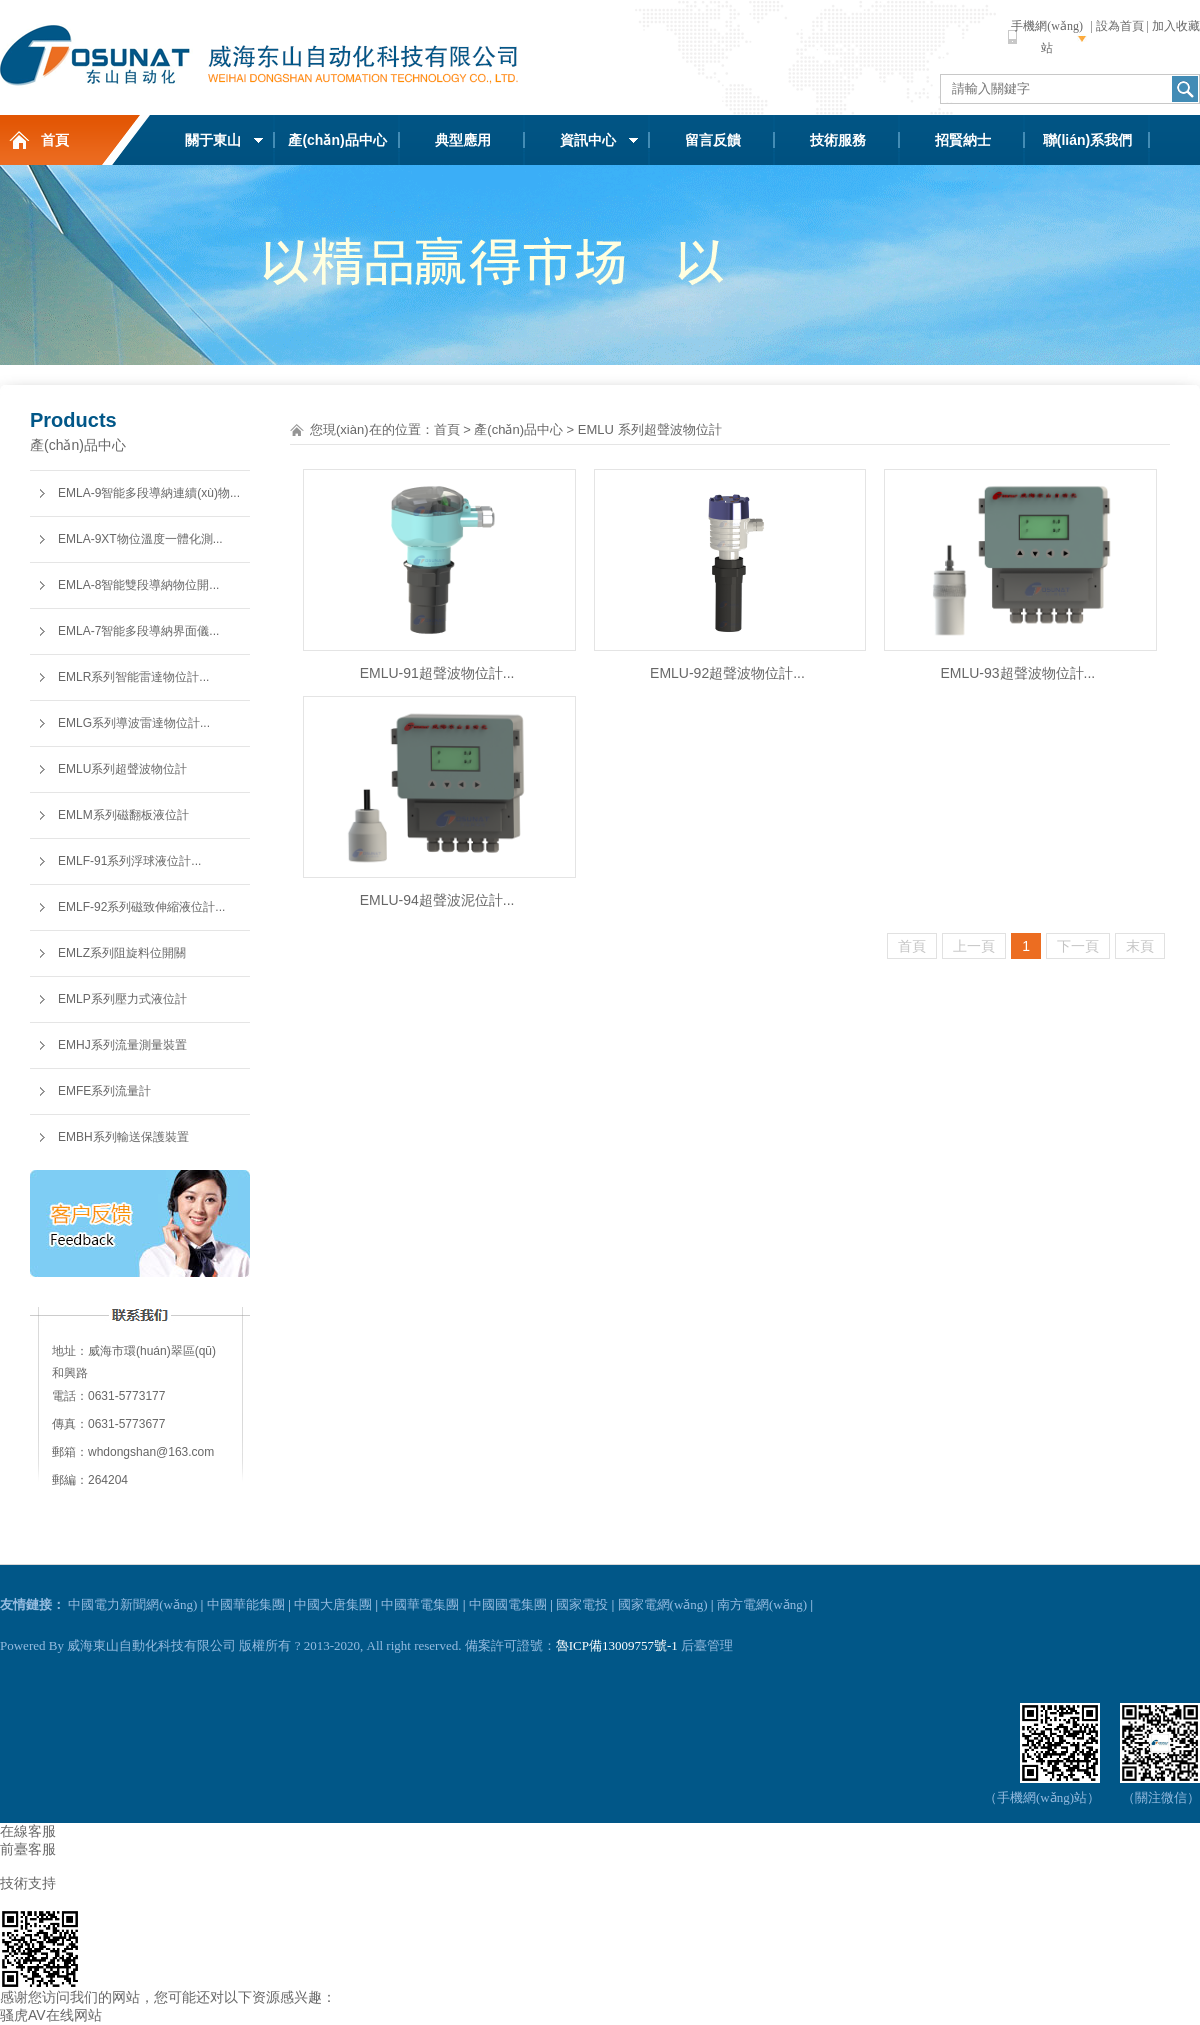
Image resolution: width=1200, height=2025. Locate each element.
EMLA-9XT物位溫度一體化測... (140, 539)
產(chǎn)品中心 (337, 140)
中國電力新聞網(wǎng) (132, 1604)
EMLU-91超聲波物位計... (437, 673)
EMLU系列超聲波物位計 (122, 769)
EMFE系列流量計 (104, 1091)
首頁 (55, 140)
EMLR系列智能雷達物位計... (133, 677)
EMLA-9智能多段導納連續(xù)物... (149, 493)
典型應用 (463, 140)
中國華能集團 (246, 1604)
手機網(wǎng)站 (1047, 37)
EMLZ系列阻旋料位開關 (122, 953)
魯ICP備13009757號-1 (617, 1645)
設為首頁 (1120, 26)
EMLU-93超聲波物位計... (1017, 673)
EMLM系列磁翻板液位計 (123, 815)
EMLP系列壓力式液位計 (122, 999)
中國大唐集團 (333, 1604)
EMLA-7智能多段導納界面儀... (138, 631)
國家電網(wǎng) (663, 1604)
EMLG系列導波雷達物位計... (134, 723)
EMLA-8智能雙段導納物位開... (138, 585)
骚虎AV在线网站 (51, 2015)
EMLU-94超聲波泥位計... (437, 900)
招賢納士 (963, 140)
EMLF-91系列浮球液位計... (129, 861)
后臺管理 (707, 1645)
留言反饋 (713, 140)
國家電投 (582, 1604)
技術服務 (838, 140)
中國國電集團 (508, 1604)
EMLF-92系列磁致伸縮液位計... (141, 907)
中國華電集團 (420, 1604)
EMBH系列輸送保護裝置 (123, 1137)
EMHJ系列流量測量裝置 (122, 1045)
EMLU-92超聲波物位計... (727, 673)
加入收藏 (1176, 26)
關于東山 (213, 140)
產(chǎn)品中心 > (524, 429)
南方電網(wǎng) (762, 1604)
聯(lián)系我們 (1087, 140)
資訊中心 (588, 140)
